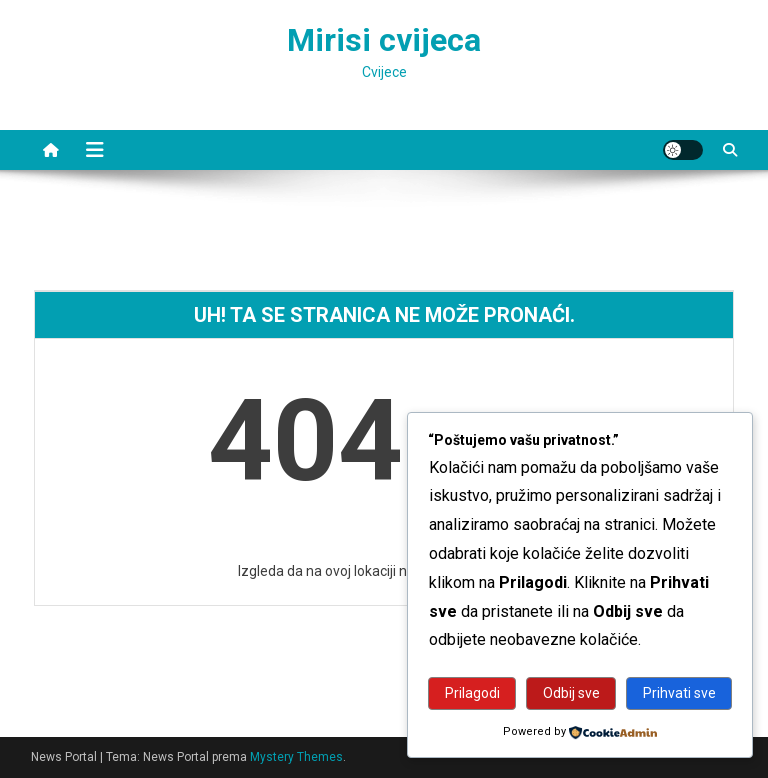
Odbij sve (571, 693)
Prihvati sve (679, 693)
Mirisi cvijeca (384, 40)
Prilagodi (472, 693)
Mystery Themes (296, 757)
